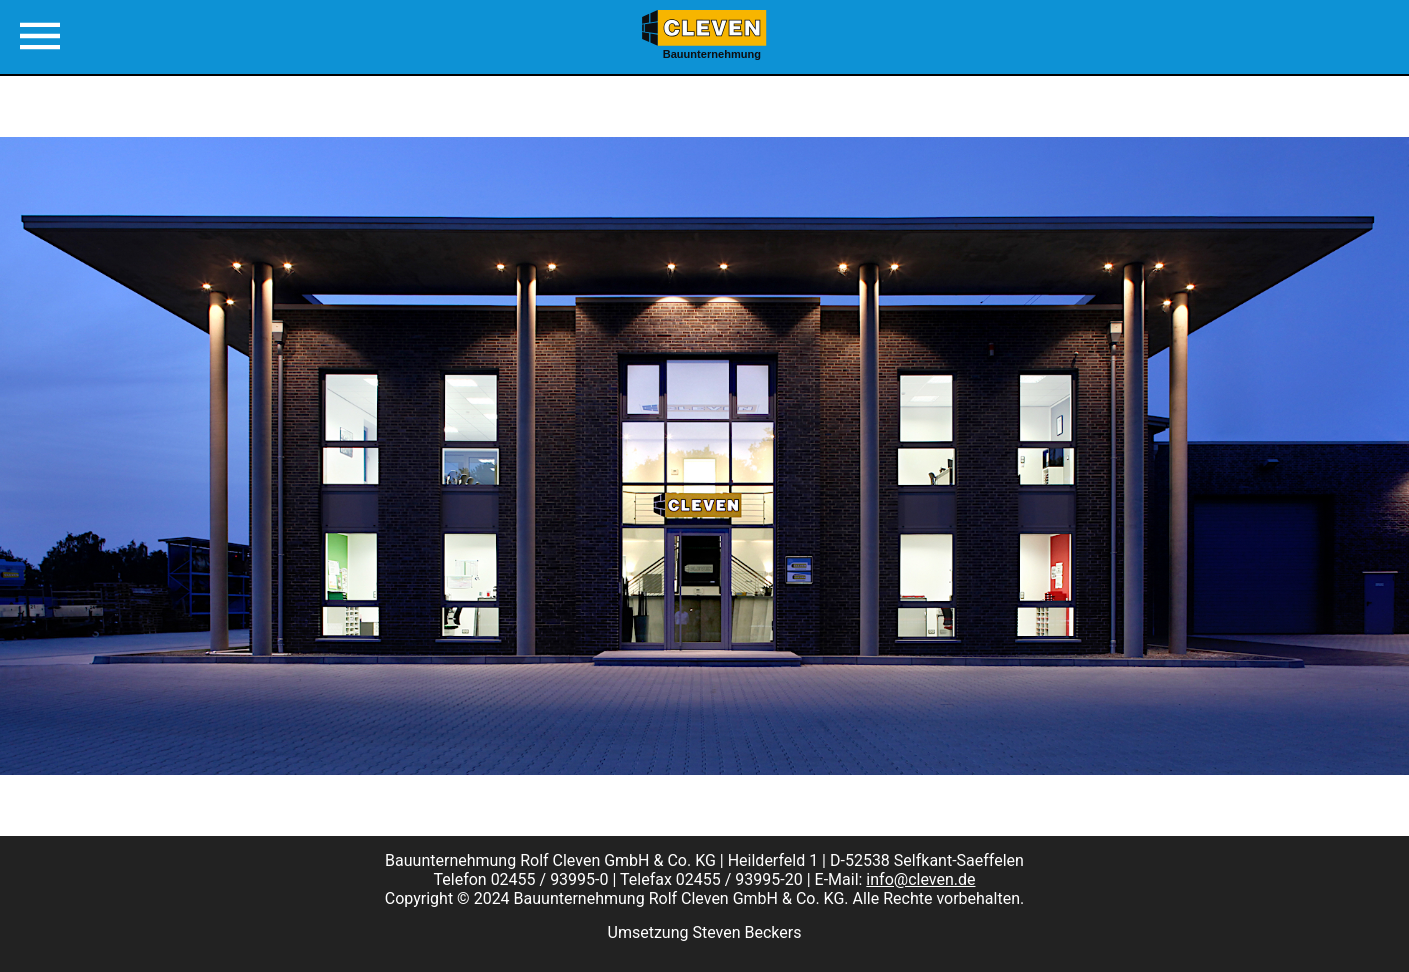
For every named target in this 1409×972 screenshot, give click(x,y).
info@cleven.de (920, 879)
